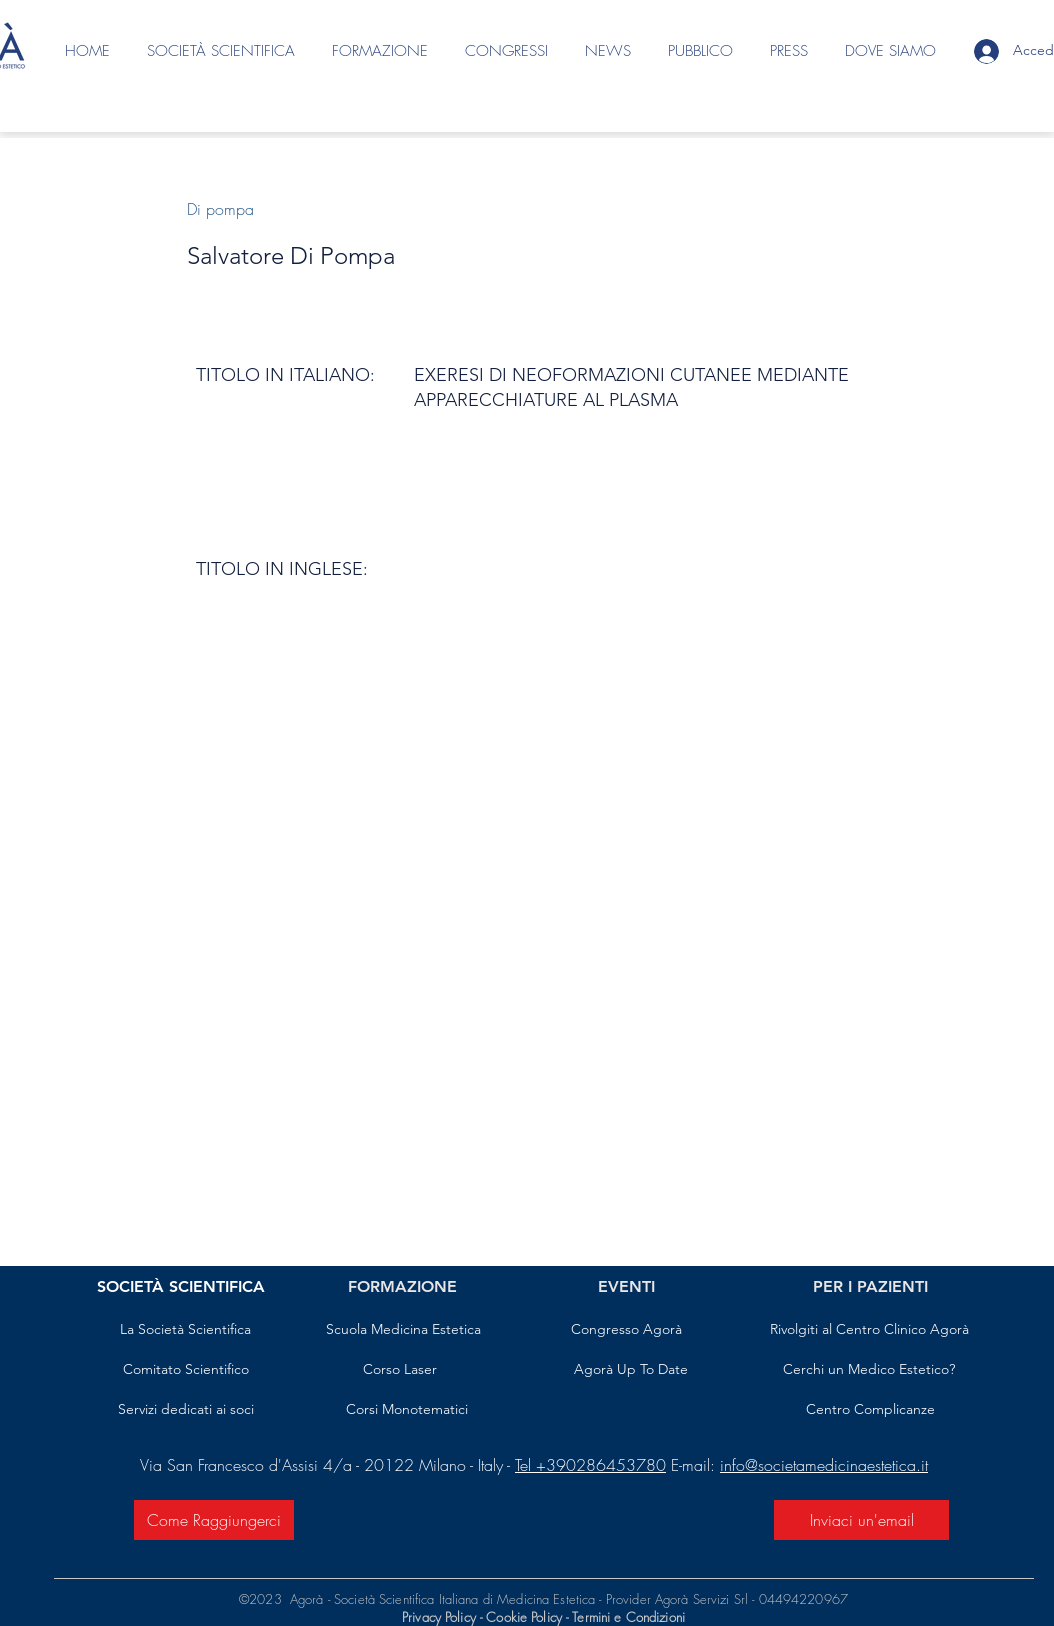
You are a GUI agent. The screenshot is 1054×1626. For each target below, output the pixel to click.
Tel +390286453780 (590, 1465)
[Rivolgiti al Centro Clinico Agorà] (869, 1330)
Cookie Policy (526, 1617)
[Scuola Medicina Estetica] (403, 1330)
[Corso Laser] (400, 1370)
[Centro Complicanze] (870, 1410)
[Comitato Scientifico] (185, 1370)
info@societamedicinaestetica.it (824, 1465)
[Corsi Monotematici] (406, 1410)
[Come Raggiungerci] (214, 1520)
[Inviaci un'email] (861, 1520)
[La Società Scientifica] (185, 1330)
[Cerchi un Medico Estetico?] (869, 1370)
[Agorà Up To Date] (631, 1370)
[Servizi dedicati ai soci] (185, 1410)
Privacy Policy (439, 1617)
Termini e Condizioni (628, 1617)
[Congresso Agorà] (626, 1330)
